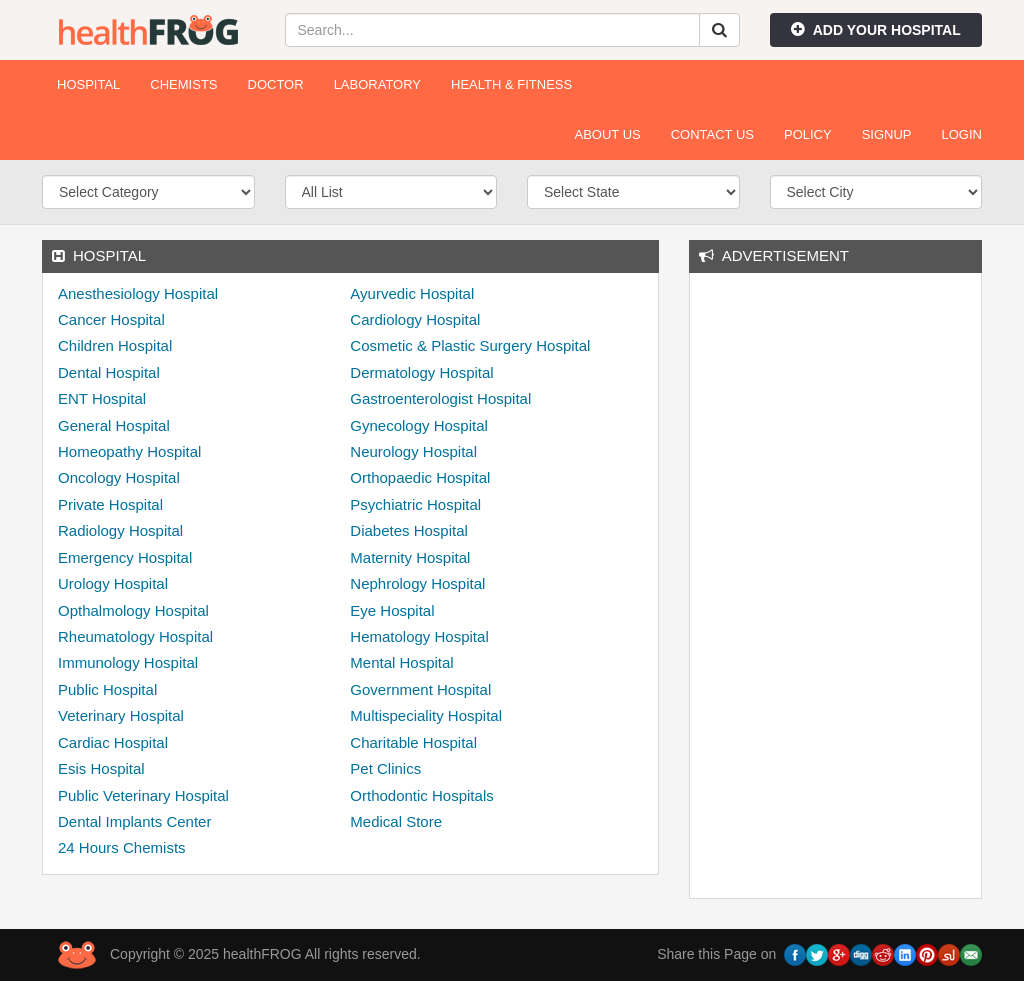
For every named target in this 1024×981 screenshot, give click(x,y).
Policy (808, 134)
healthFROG (148, 30)
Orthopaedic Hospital (420, 477)
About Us (607, 134)
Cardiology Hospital (415, 319)
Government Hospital (420, 689)
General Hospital (114, 425)
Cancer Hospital (111, 319)
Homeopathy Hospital (129, 451)
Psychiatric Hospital (415, 504)
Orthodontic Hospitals (421, 795)
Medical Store (396, 821)
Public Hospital (107, 689)
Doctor (276, 84)
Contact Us (712, 134)
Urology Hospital (113, 583)
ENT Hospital (102, 398)
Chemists (183, 84)
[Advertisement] (855, 583)
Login (962, 134)
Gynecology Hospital (419, 425)
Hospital (88, 84)
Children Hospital (115, 345)
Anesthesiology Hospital (138, 293)
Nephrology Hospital (417, 583)
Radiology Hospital (120, 530)
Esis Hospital (101, 768)
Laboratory (377, 84)
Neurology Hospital (413, 451)
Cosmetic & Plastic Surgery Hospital (470, 345)
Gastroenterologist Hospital (440, 398)
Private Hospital (110, 504)
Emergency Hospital (125, 557)
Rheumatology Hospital (135, 636)
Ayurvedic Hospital (412, 293)
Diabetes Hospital (409, 530)
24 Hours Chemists (122, 847)
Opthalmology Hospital (133, 610)
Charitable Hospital (413, 742)
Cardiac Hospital (113, 742)
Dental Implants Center (134, 821)
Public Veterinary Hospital (143, 795)
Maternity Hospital (410, 557)
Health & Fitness (511, 84)
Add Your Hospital (876, 30)
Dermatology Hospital (421, 372)
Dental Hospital (109, 372)
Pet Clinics (385, 768)
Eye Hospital (392, 610)
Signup (887, 134)
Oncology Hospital (119, 477)
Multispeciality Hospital (426, 715)
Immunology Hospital (128, 662)
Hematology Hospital (419, 636)
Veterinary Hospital (121, 715)
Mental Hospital (401, 662)
